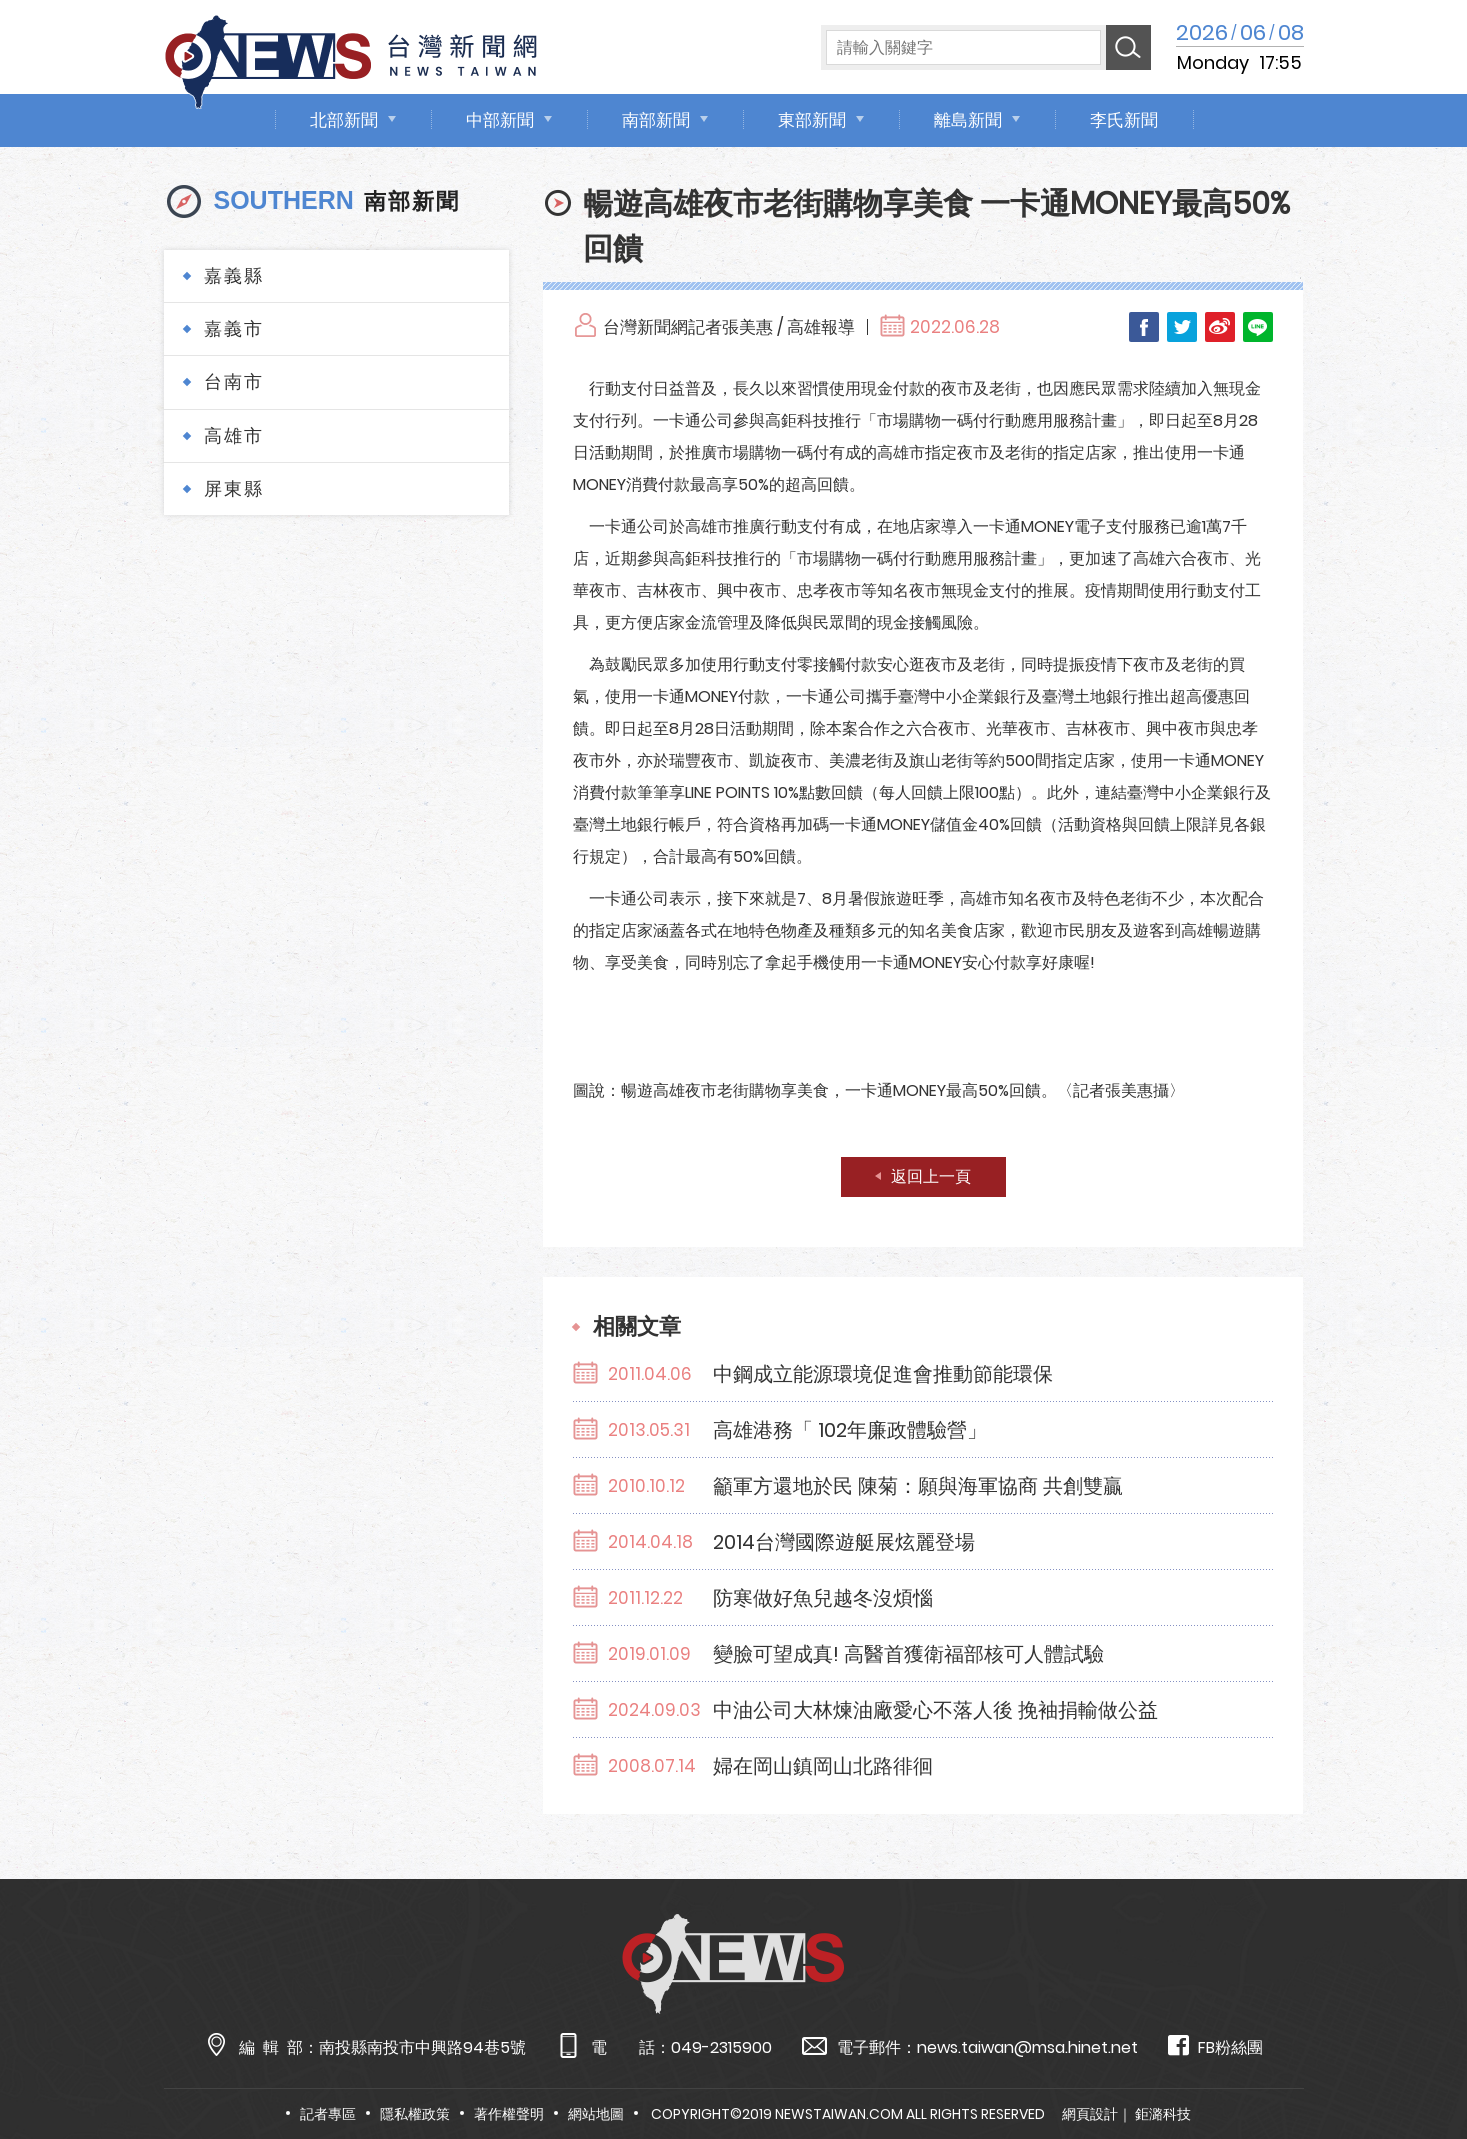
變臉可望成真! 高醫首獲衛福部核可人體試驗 (908, 1654)
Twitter (1182, 327)
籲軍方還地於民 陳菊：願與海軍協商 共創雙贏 (918, 1486)
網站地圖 (596, 2114)
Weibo (1220, 327)
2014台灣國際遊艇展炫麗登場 (844, 1542)
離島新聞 (968, 120)
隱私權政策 (415, 2114)
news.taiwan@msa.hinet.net (1027, 2047)
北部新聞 (344, 120)
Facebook (1144, 327)
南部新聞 (656, 120)
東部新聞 (812, 120)
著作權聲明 (509, 2114)
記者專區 (328, 2114)
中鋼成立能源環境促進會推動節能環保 (883, 1374)
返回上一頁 (931, 1176)
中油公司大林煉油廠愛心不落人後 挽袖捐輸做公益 (935, 1710)
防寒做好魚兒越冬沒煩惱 (823, 1598)
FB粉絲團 (1215, 2046)
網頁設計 (1090, 2114)
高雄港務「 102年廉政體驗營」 (850, 1430)
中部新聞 (500, 120)
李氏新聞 (1124, 120)
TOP (1414, 2065)
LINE (1258, 327)
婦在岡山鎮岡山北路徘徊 (823, 1766)
